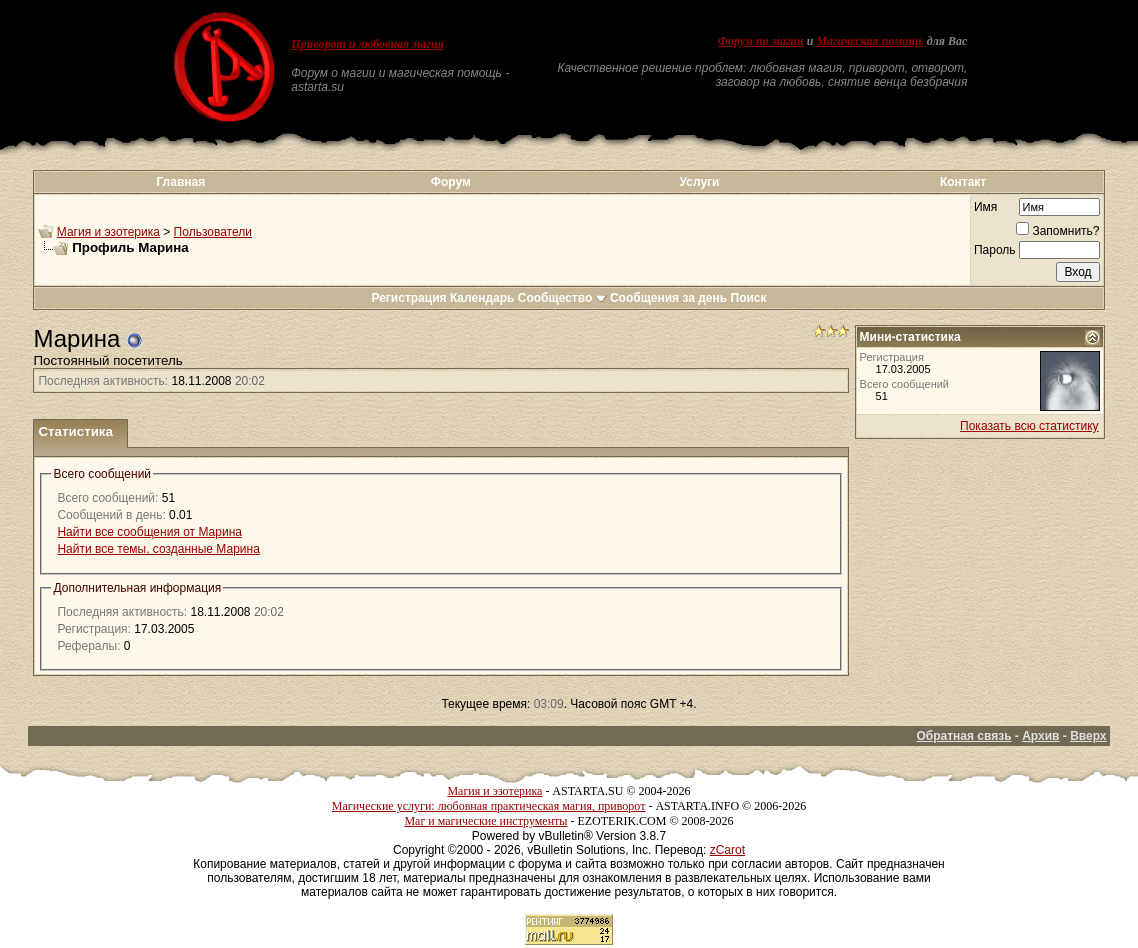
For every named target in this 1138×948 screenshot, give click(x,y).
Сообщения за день (668, 298)
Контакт (963, 182)
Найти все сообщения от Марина (149, 532)
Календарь (482, 298)
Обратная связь (963, 736)
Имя (985, 207)
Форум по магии (761, 41)
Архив (1040, 736)
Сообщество (562, 298)
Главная (180, 182)
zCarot (727, 850)
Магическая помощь (869, 41)
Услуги (700, 182)
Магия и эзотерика (108, 232)
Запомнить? (1057, 231)
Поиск (749, 298)
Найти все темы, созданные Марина (158, 549)
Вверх (1088, 736)
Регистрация (408, 298)
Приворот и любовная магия (367, 44)
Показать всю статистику (1029, 426)
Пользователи (213, 232)
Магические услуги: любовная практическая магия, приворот (489, 806)
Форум (451, 182)
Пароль (995, 250)
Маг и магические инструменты (485, 821)
